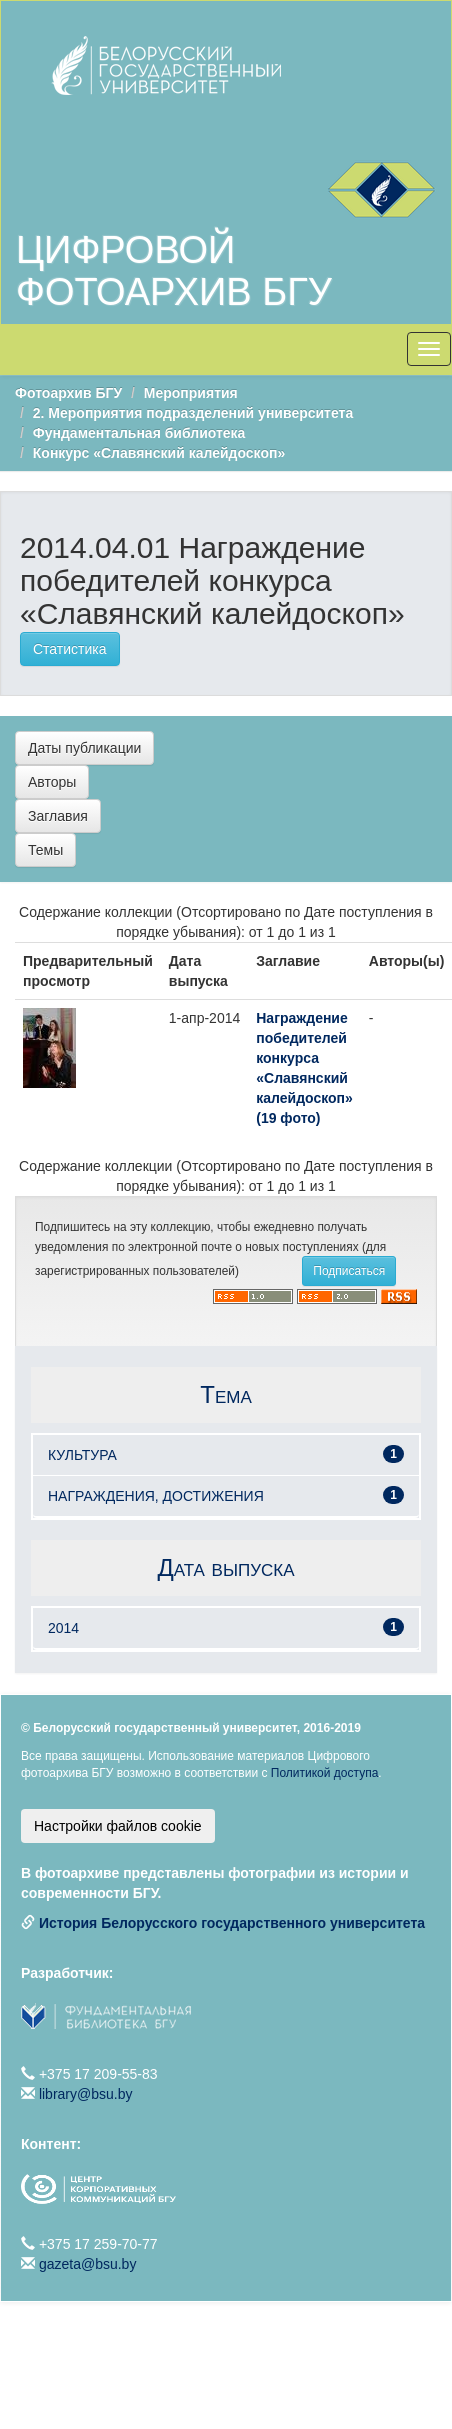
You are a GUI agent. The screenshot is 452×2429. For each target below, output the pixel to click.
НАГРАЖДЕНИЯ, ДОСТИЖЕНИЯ (156, 1496)
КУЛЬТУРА (82, 1455)
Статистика (70, 649)
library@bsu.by (86, 2094)
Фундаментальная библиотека (139, 433)
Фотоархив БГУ (68, 393)
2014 (63, 1628)
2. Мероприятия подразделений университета (193, 413)
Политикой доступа (325, 1773)
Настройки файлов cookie (118, 1826)
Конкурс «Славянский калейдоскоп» (159, 453)
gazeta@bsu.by (88, 2264)
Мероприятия (191, 393)
